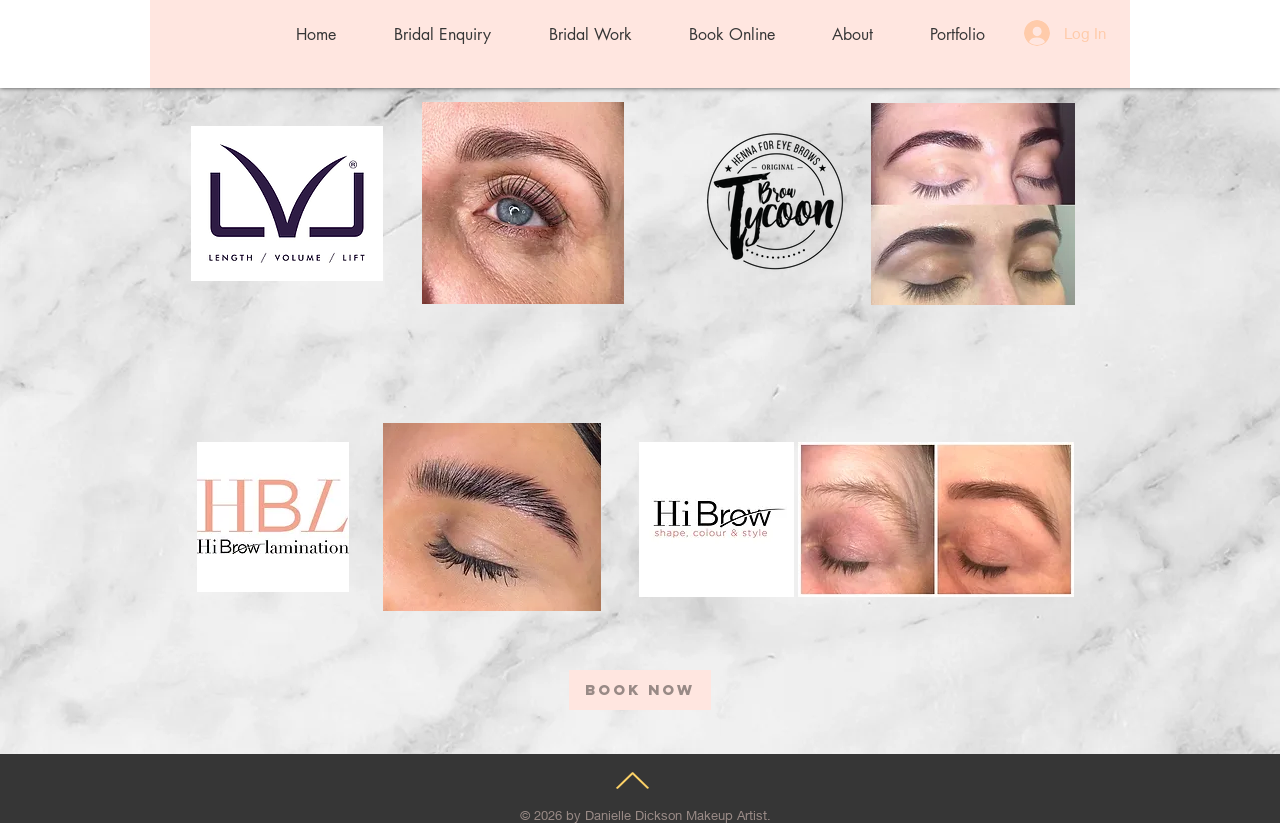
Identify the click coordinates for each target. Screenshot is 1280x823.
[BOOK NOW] (640, 690)
